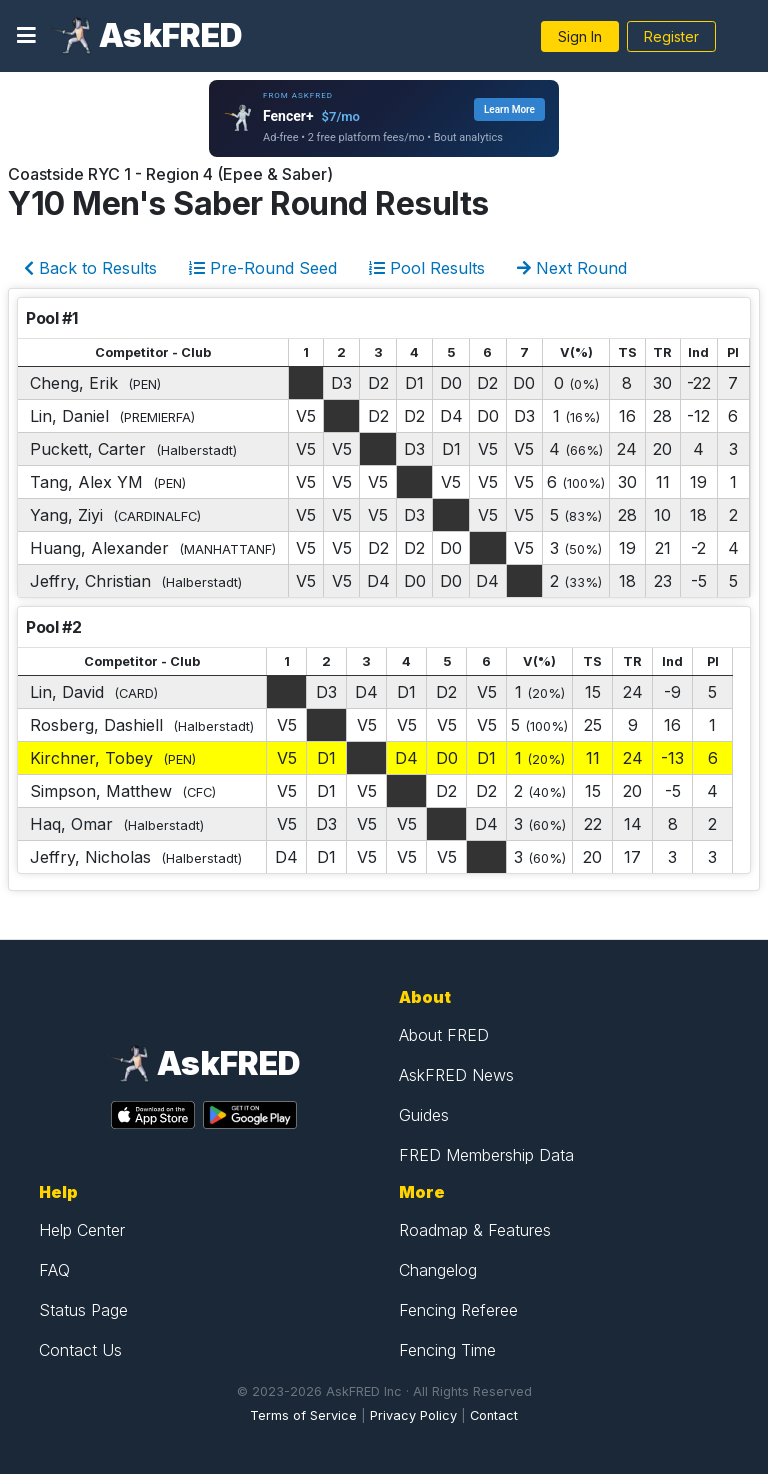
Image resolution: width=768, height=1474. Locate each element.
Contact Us (80, 1350)
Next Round (572, 268)
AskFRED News (456, 1075)
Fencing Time (447, 1350)
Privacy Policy (413, 1415)
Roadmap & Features (475, 1230)
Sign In (580, 36)
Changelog (438, 1270)
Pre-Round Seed (263, 268)
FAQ (54, 1270)
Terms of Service (303, 1415)
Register (671, 36)
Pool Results (427, 268)
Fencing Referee (458, 1310)
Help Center (82, 1230)
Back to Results (90, 268)
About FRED (444, 1035)
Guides (424, 1115)
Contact (494, 1415)
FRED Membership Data (486, 1155)
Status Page (83, 1310)
